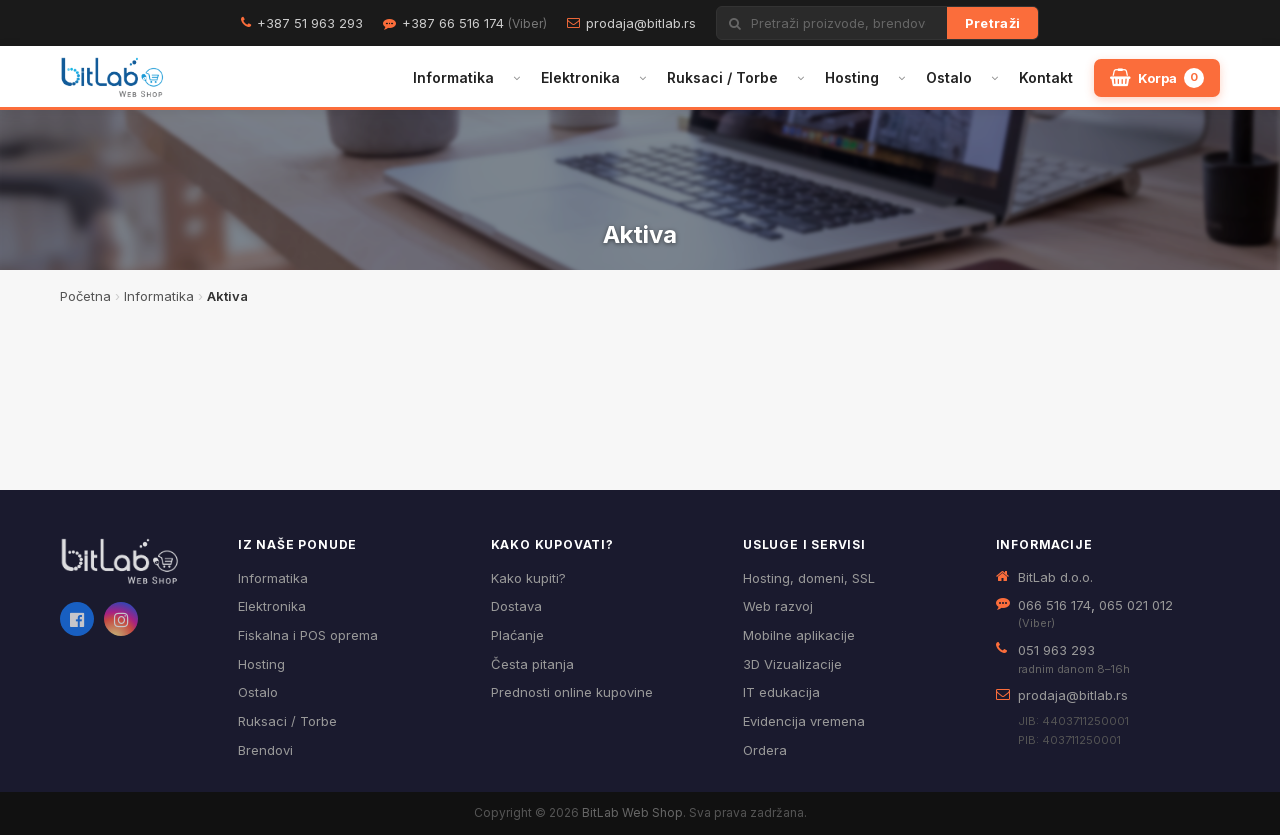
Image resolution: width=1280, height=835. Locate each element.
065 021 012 (1136, 605)
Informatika (453, 77)
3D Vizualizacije (792, 664)
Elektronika (580, 77)
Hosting (852, 77)
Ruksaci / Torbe (722, 77)
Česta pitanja (532, 664)
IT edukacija (781, 692)
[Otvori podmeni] (516, 78)
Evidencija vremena (804, 721)
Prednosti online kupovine (572, 692)
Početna (85, 296)
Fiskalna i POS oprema (308, 635)
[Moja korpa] (1157, 78)
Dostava (516, 606)
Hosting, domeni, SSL (809, 578)
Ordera (765, 750)
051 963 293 (1056, 650)
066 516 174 (1054, 605)
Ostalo (949, 77)
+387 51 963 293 (310, 23)
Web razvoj (778, 606)
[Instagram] (121, 619)
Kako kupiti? (528, 578)
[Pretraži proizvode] (849, 23)
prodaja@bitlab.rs (641, 23)
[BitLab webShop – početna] (135, 562)
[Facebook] (77, 619)
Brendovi (265, 750)
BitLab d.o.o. (1055, 577)
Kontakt (1046, 77)
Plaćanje (517, 635)
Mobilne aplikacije (799, 635)
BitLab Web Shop (632, 812)
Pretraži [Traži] (992, 23)
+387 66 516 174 (474, 23)
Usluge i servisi (804, 544)
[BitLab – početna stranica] (112, 78)
